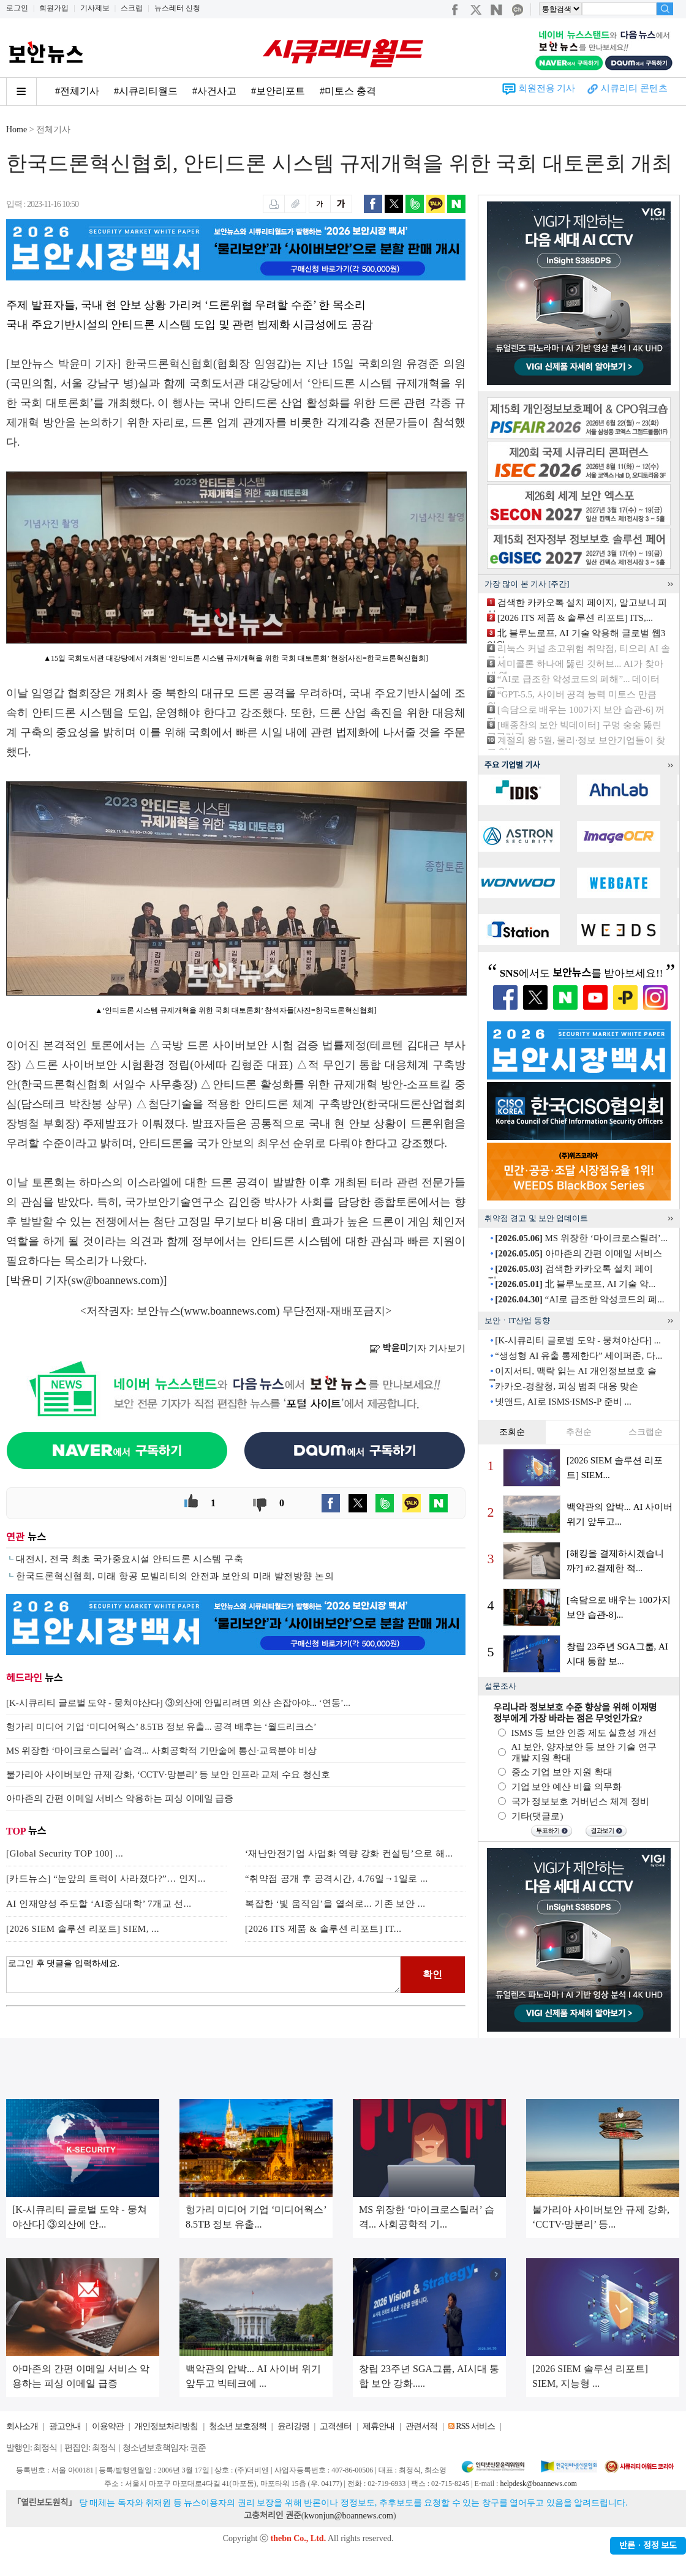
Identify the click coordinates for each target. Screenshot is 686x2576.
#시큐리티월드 (146, 91)
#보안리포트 (278, 91)
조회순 (512, 1431)
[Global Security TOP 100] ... (64, 1853)
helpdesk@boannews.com (538, 2483)
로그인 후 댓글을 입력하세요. (203, 1974)
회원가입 (54, 8)
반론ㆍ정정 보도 (648, 2545)
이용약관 (108, 2426)
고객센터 (336, 2426)
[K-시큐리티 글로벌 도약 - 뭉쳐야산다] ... (578, 1340)
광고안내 (65, 2426)
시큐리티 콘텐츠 (634, 88)
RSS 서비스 (475, 2426)
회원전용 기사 (547, 88)
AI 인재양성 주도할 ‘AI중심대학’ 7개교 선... (99, 1904)
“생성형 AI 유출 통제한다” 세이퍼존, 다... (578, 1356)
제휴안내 (378, 2426)
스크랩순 (645, 1431)
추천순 (579, 1431)
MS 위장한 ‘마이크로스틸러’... (581, 1238)
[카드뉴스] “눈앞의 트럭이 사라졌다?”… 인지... (106, 1878)
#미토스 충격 (348, 91)
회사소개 (22, 2426)
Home (16, 129)
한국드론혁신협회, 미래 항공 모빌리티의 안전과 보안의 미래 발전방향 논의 (175, 1576)
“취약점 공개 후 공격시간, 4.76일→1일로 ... (336, 1878)
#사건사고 (214, 91)
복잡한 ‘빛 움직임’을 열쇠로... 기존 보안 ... (335, 1904)
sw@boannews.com (116, 1280)
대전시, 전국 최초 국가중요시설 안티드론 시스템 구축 (129, 1559)
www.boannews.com (230, 1311)
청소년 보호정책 (237, 2426)
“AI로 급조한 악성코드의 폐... (579, 1299)
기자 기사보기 (417, 1348)
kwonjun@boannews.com (348, 2515)
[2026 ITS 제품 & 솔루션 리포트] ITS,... (575, 618)
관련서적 (421, 2426)
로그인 (17, 8)
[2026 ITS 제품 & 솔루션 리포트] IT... (323, 1929)
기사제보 (95, 8)
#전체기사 (77, 91)
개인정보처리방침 (166, 2426)
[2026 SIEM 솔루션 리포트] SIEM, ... (82, 1929)
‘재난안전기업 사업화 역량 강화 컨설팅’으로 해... (349, 1853)
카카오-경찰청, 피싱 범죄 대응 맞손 (566, 1386)
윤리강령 (293, 2426)
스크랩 (132, 8)
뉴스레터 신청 (177, 8)
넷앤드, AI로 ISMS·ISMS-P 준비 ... (563, 1401)
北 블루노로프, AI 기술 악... (575, 1284)
